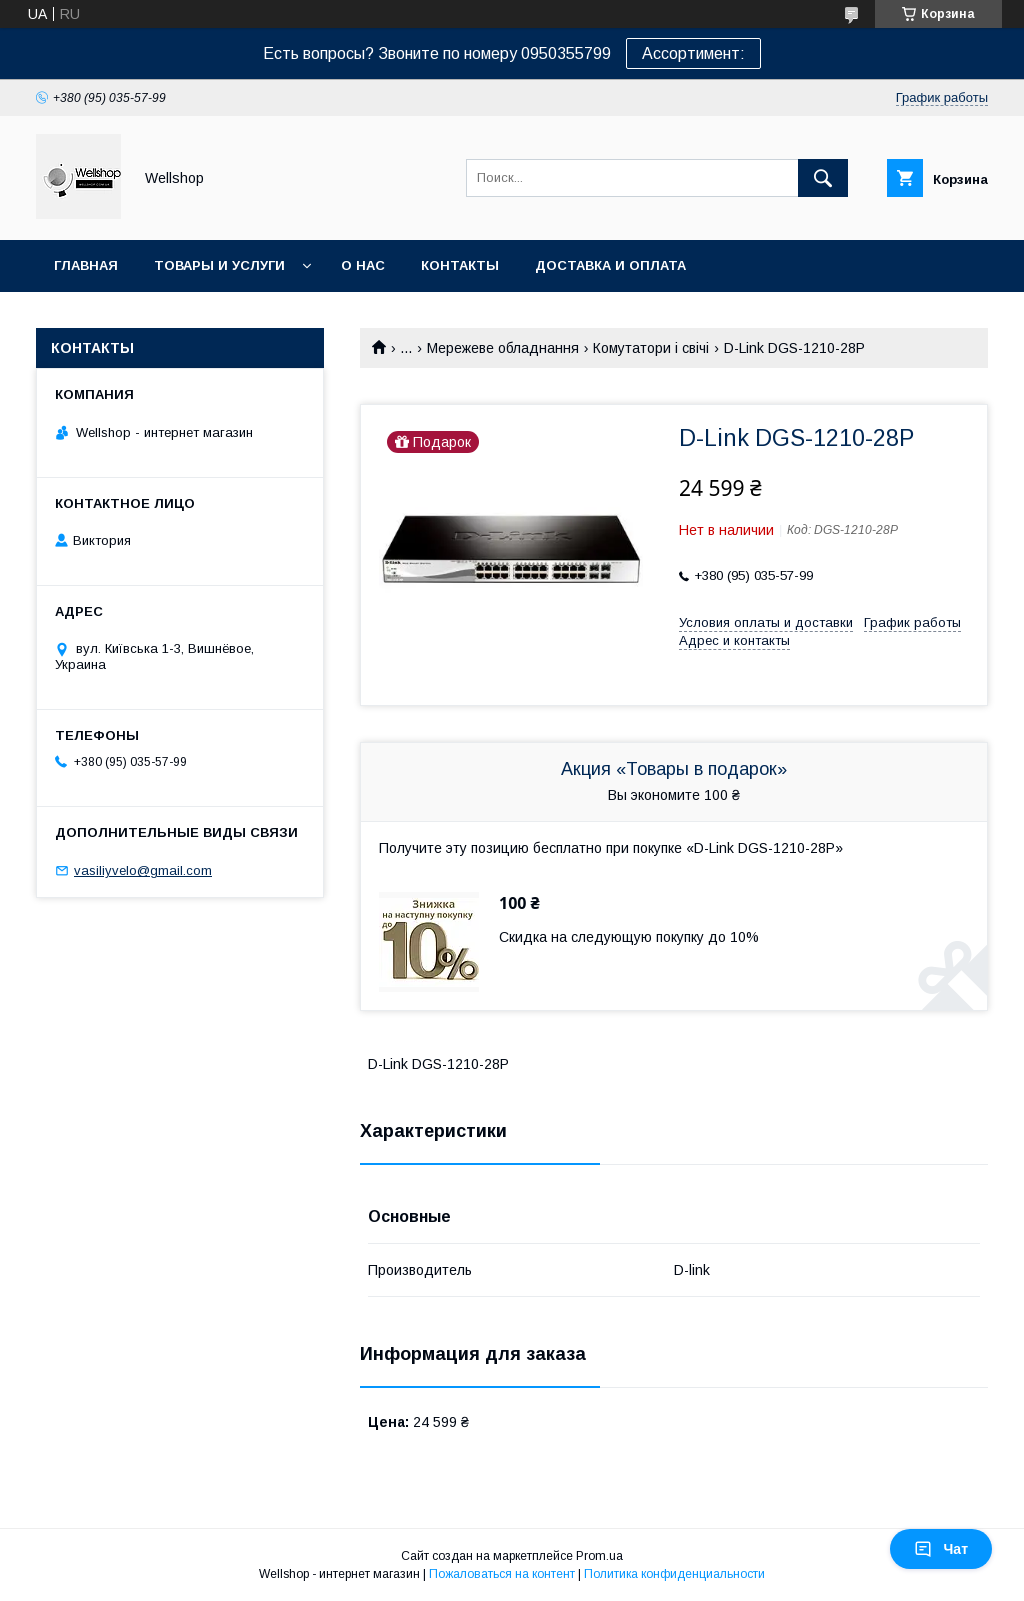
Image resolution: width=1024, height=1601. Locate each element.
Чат (941, 1549)
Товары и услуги (219, 265)
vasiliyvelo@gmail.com (143, 870)
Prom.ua (599, 1556)
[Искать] (823, 178)
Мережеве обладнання (503, 348)
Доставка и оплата (610, 265)
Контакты (460, 265)
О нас (363, 265)
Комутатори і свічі (651, 348)
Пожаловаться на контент (502, 1574)
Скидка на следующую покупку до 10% (629, 937)
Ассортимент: (693, 53)
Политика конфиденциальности (674, 1574)
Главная (86, 265)
